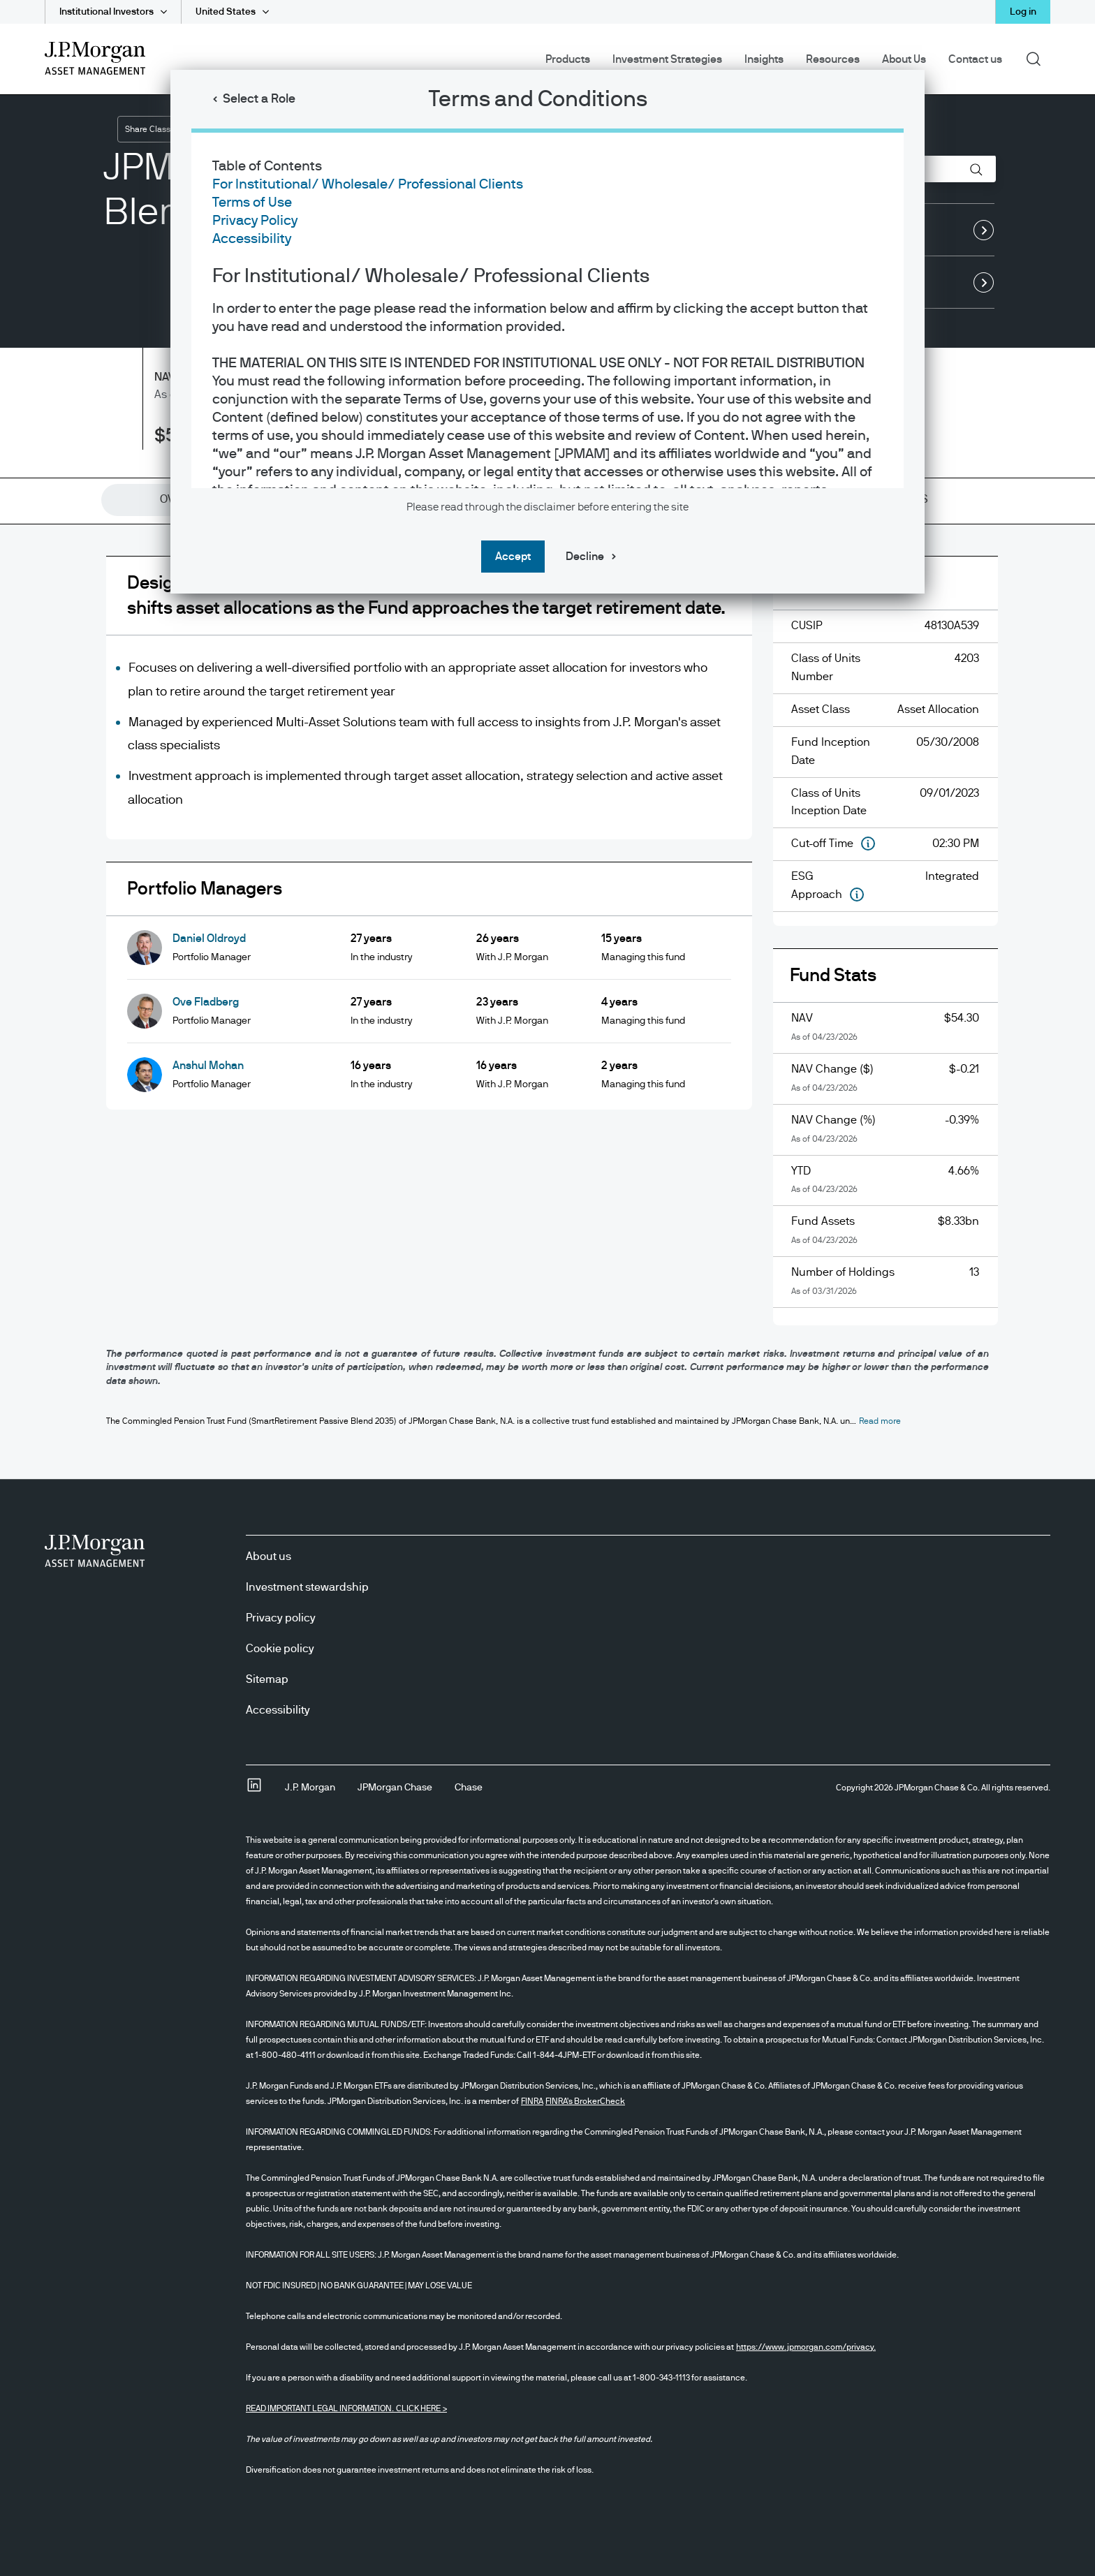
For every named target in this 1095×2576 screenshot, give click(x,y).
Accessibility (251, 239)
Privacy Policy (254, 221)
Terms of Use (252, 202)
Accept (513, 556)
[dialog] (547, 1288)
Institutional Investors (106, 12)
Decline (585, 556)
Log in (1023, 12)
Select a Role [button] (259, 99)
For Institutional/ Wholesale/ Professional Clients (367, 184)
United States (226, 12)
